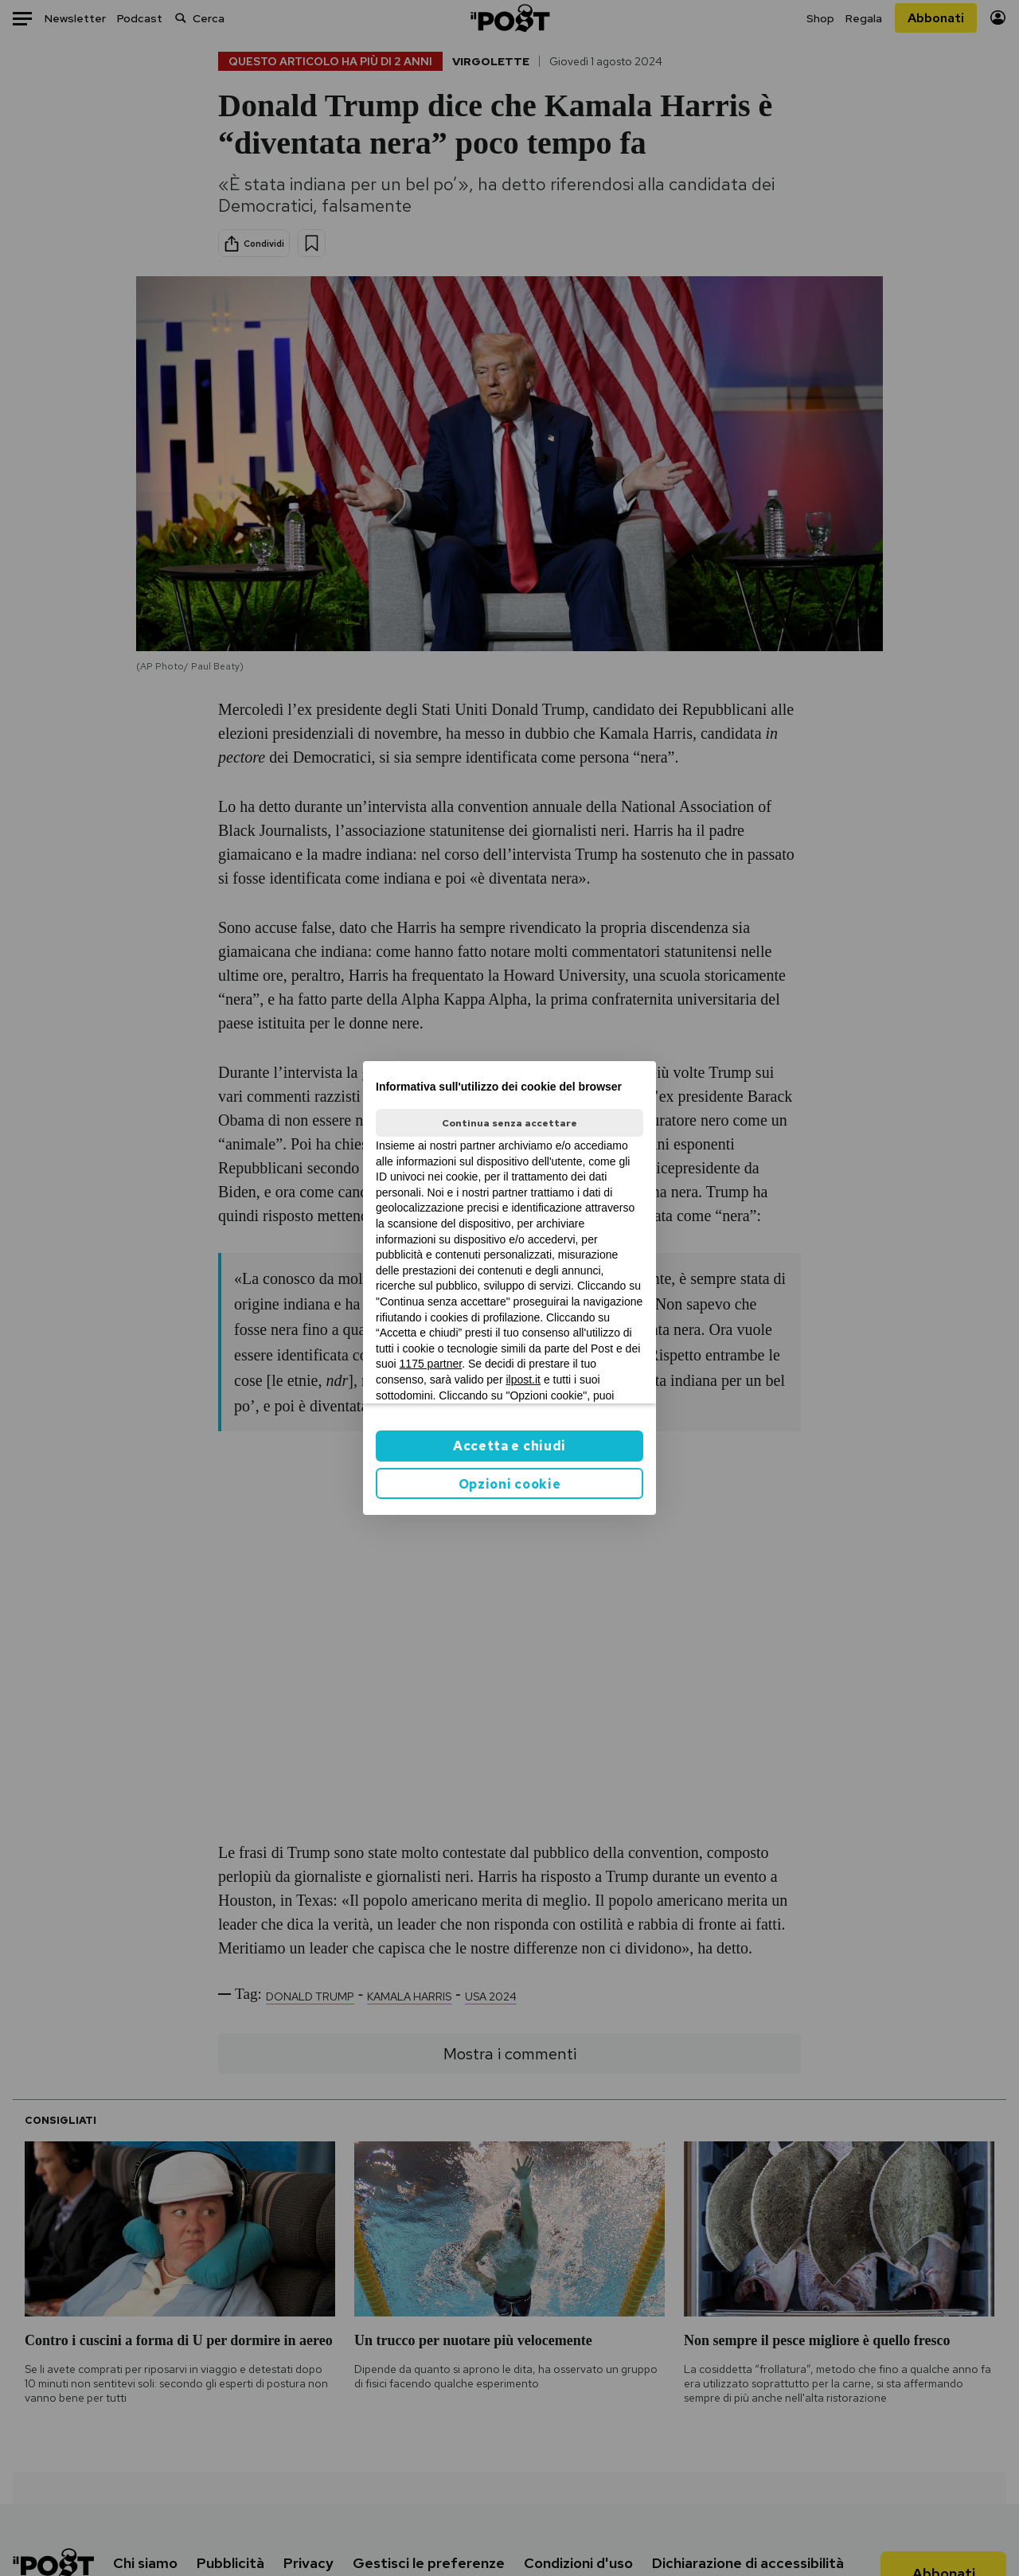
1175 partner (431, 1363)
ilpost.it (523, 1379)
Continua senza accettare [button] (509, 1123)
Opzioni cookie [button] (510, 1484)
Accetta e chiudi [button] (509, 1446)
